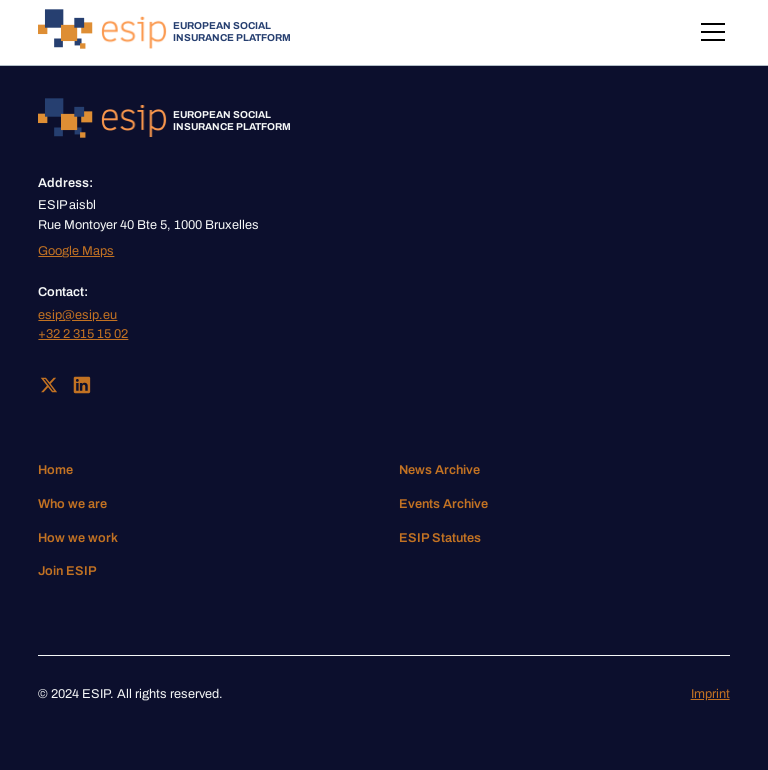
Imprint (710, 694)
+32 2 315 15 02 (83, 334)
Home (55, 470)
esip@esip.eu (77, 315)
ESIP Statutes (440, 538)
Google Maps (76, 251)
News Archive (439, 470)
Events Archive (443, 504)
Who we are (72, 504)
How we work (78, 538)
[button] (709, 32)
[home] (164, 32)
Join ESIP (67, 571)
